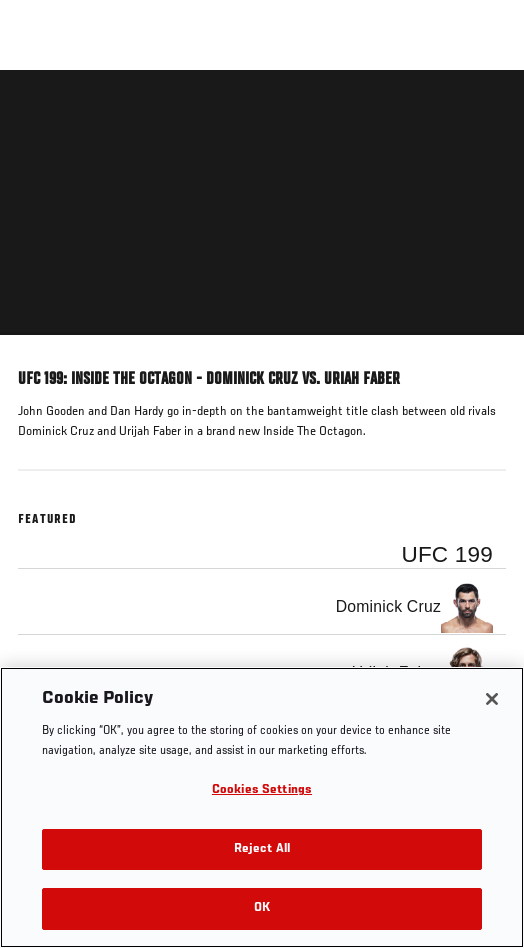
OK (262, 908)
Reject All (262, 849)
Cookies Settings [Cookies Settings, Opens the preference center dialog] (262, 790)
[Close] (492, 699)
